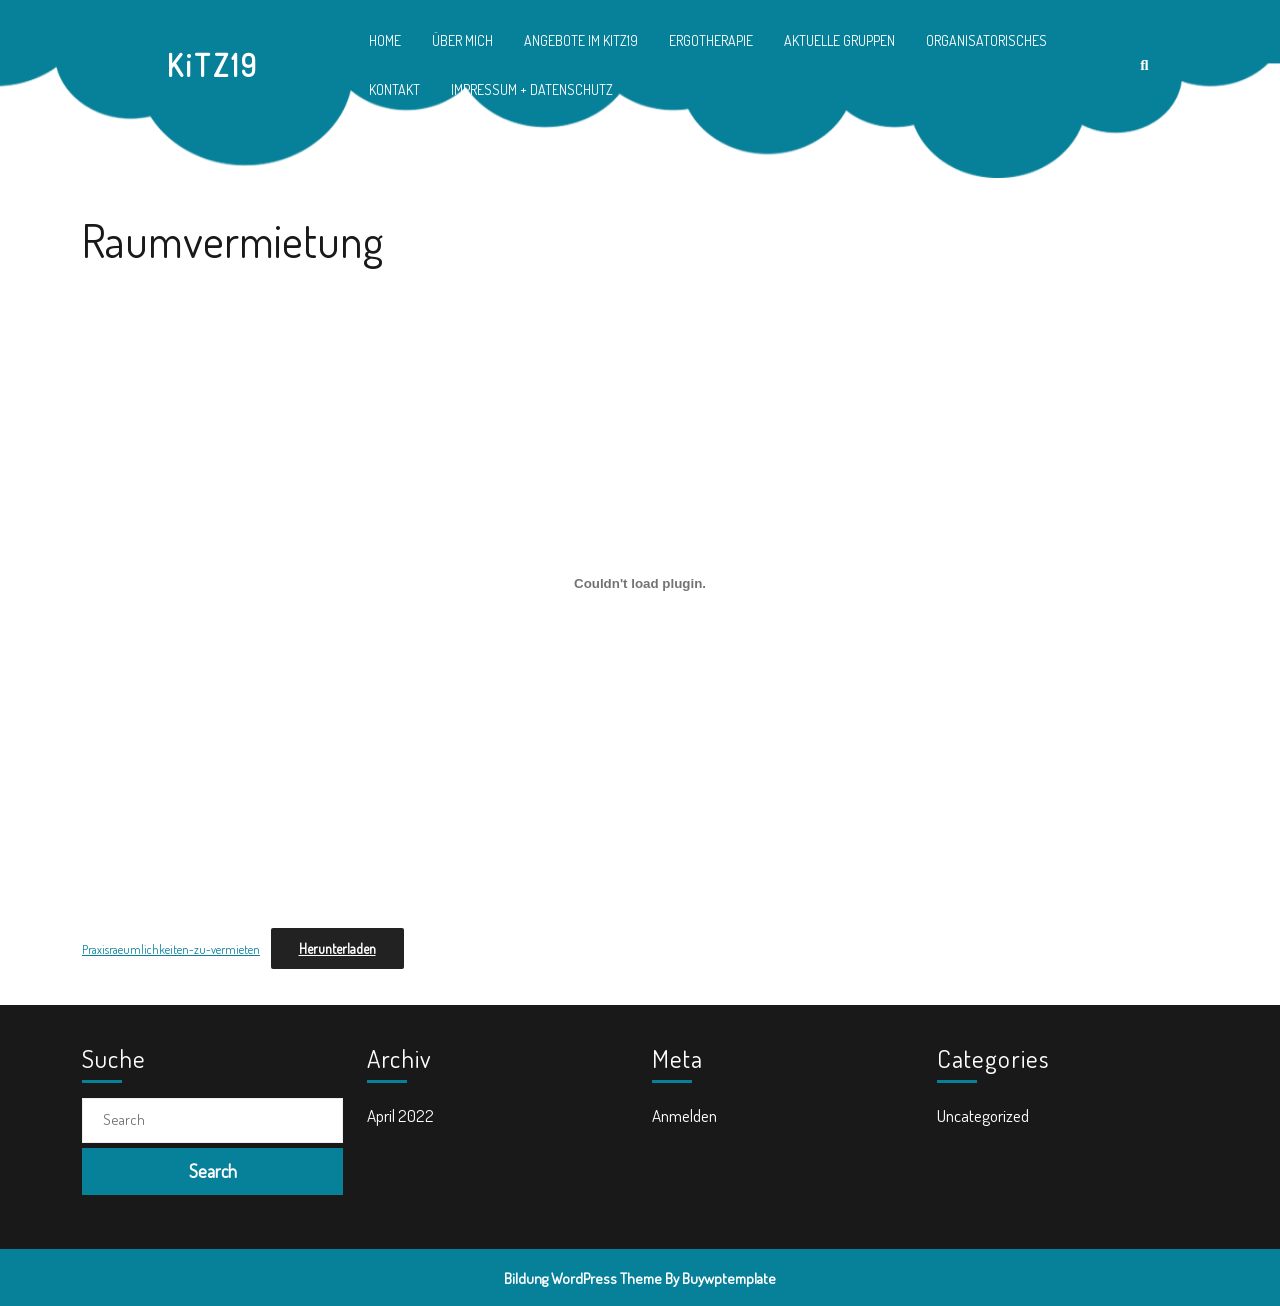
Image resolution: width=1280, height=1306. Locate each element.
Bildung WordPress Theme (583, 1278)
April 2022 (400, 1115)
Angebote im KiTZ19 (581, 40)
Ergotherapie (711, 40)
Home (385, 40)
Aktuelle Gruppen (839, 40)
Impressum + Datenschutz (532, 89)
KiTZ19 (213, 65)
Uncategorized (983, 1115)
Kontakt (394, 89)
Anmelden (684, 1115)
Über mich (462, 40)
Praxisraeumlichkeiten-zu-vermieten (171, 949)
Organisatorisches (986, 40)
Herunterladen (337, 948)
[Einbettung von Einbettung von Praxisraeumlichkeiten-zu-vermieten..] (640, 583)
